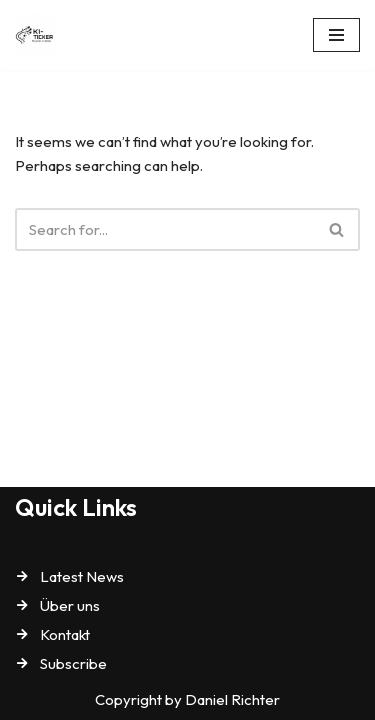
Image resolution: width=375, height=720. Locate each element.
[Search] (165, 229)
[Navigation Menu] (336, 35)
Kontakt (65, 634)
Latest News (82, 576)
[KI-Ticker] (41, 35)
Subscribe (73, 663)
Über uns (70, 605)
